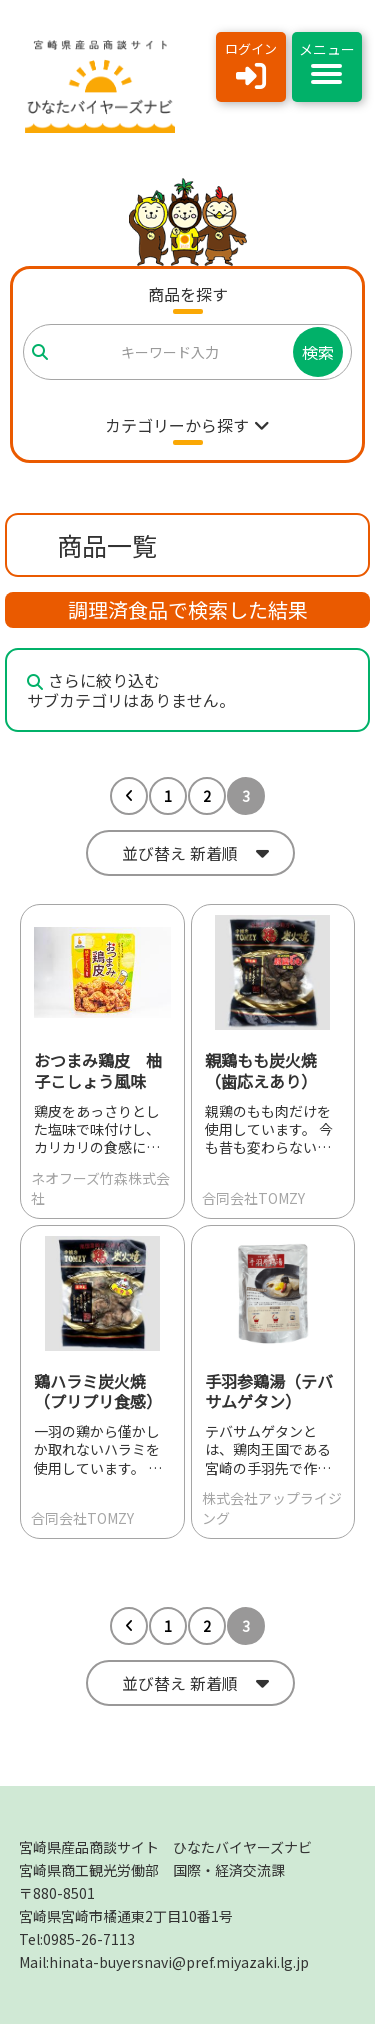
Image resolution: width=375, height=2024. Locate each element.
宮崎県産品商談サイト (165, 1847)
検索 (318, 352)
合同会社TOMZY (253, 1198)
